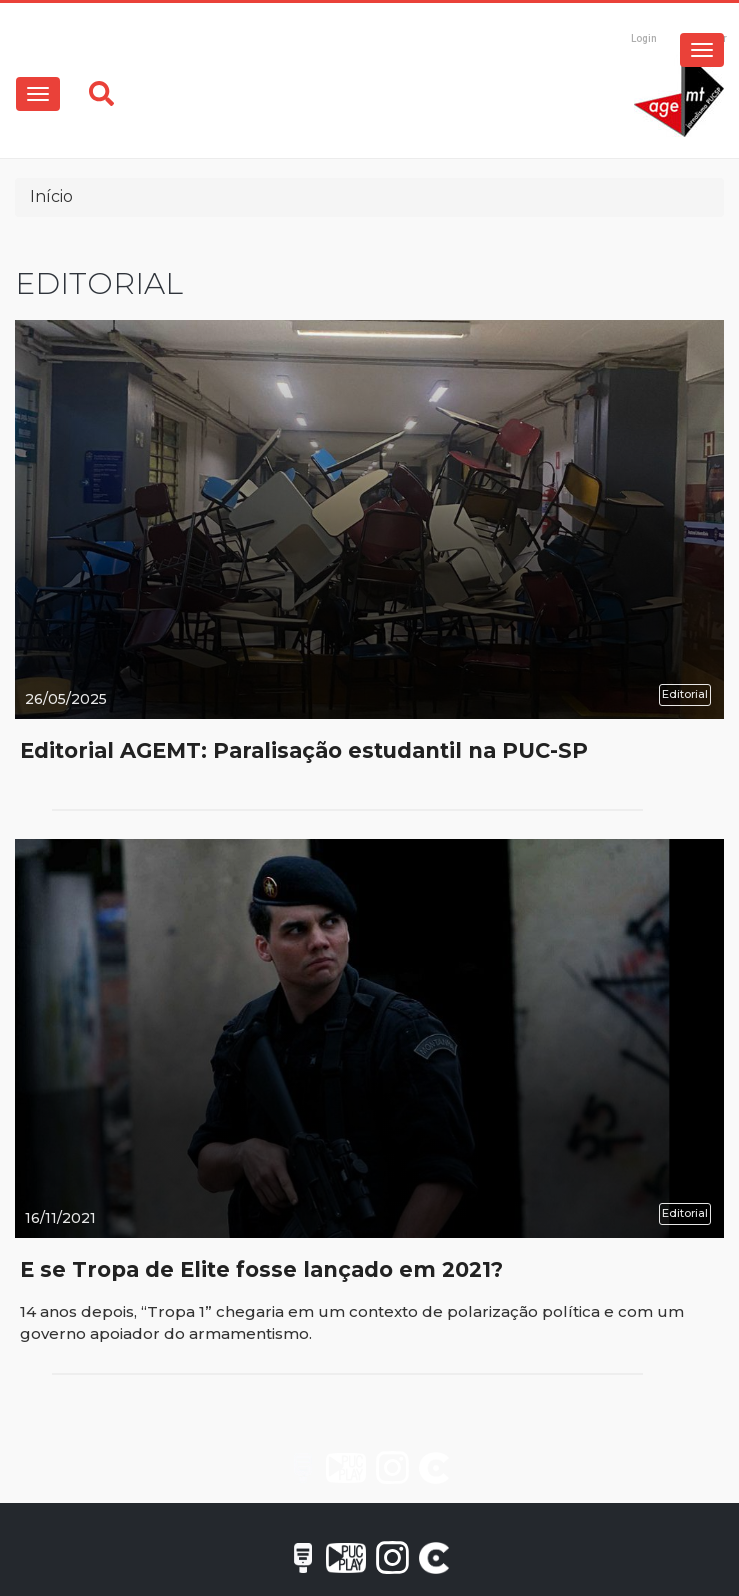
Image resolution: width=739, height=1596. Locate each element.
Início (51, 196)
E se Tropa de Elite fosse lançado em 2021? (261, 1269)
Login (644, 38)
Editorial (685, 694)
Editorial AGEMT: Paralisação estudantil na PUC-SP (304, 750)
